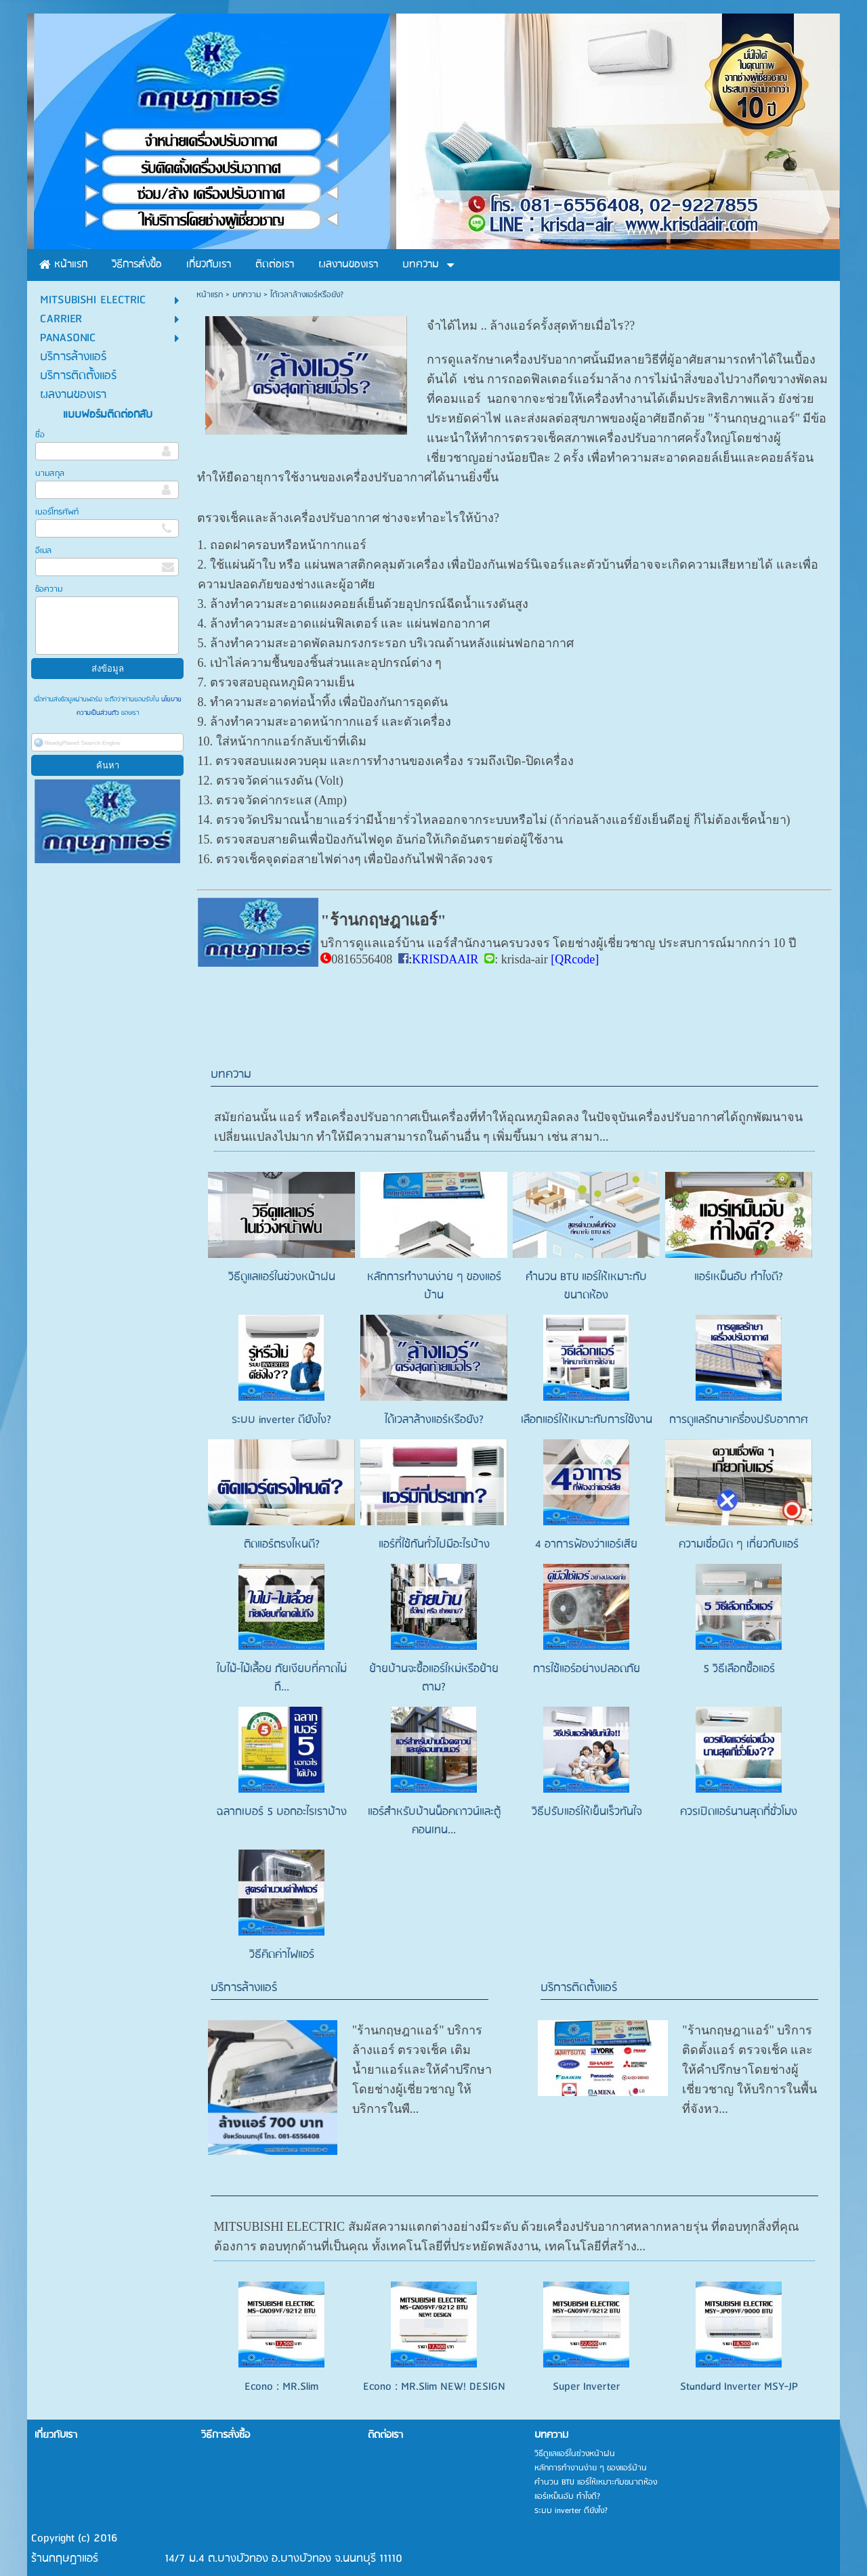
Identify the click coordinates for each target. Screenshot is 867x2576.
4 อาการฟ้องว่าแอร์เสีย (586, 1544)
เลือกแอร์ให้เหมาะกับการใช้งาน (586, 1420)
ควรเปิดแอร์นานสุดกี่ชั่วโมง (738, 1812)
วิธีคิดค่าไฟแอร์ (281, 1955)
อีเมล (43, 551)
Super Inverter (586, 2347)
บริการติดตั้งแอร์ (579, 1988)
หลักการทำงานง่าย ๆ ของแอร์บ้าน (434, 1286)
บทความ (246, 295)
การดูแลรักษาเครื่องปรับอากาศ (738, 1420)
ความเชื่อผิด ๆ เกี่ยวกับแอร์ (739, 1544)
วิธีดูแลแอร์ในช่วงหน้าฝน (281, 1277)
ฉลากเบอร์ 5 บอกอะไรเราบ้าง (282, 1812)
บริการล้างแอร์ (244, 1988)
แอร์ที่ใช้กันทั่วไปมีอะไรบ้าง (434, 1544)
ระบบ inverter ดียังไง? (281, 1420)
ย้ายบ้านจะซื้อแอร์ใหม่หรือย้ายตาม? (434, 1678)
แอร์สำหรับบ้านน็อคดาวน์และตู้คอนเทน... (434, 1821)
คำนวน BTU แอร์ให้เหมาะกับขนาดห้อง (586, 1286)
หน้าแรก (209, 295)
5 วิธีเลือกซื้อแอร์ (739, 1669)
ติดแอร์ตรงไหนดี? (282, 1544)
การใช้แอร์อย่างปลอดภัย (586, 1669)
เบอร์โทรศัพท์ (57, 512)
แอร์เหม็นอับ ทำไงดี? (738, 1277)
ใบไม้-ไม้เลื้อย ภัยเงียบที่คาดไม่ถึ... (282, 1678)
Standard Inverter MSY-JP (739, 2347)
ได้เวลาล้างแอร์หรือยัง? (434, 1420)
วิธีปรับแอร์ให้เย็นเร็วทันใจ (586, 1812)
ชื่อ (40, 435)
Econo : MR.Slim (281, 2347)
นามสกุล (49, 473)
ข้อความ (48, 589)
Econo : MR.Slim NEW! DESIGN (434, 2347)
